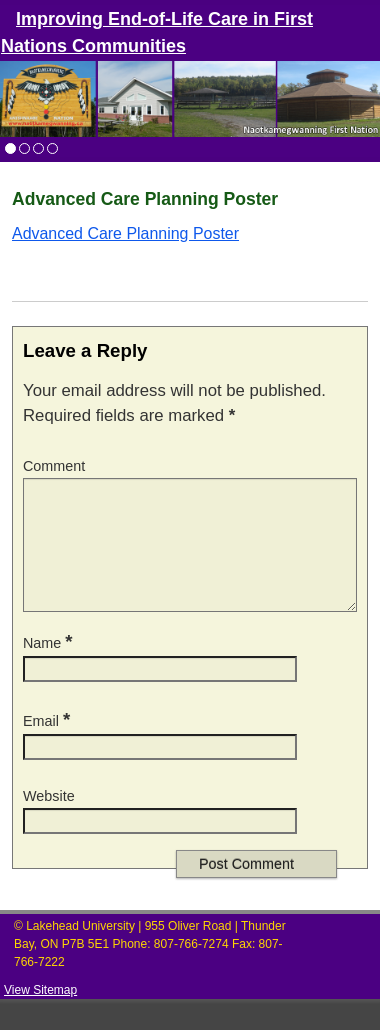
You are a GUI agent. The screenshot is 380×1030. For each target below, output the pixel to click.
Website (49, 820)
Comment (54, 466)
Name (50, 667)
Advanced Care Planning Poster (125, 233)
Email (48, 745)
